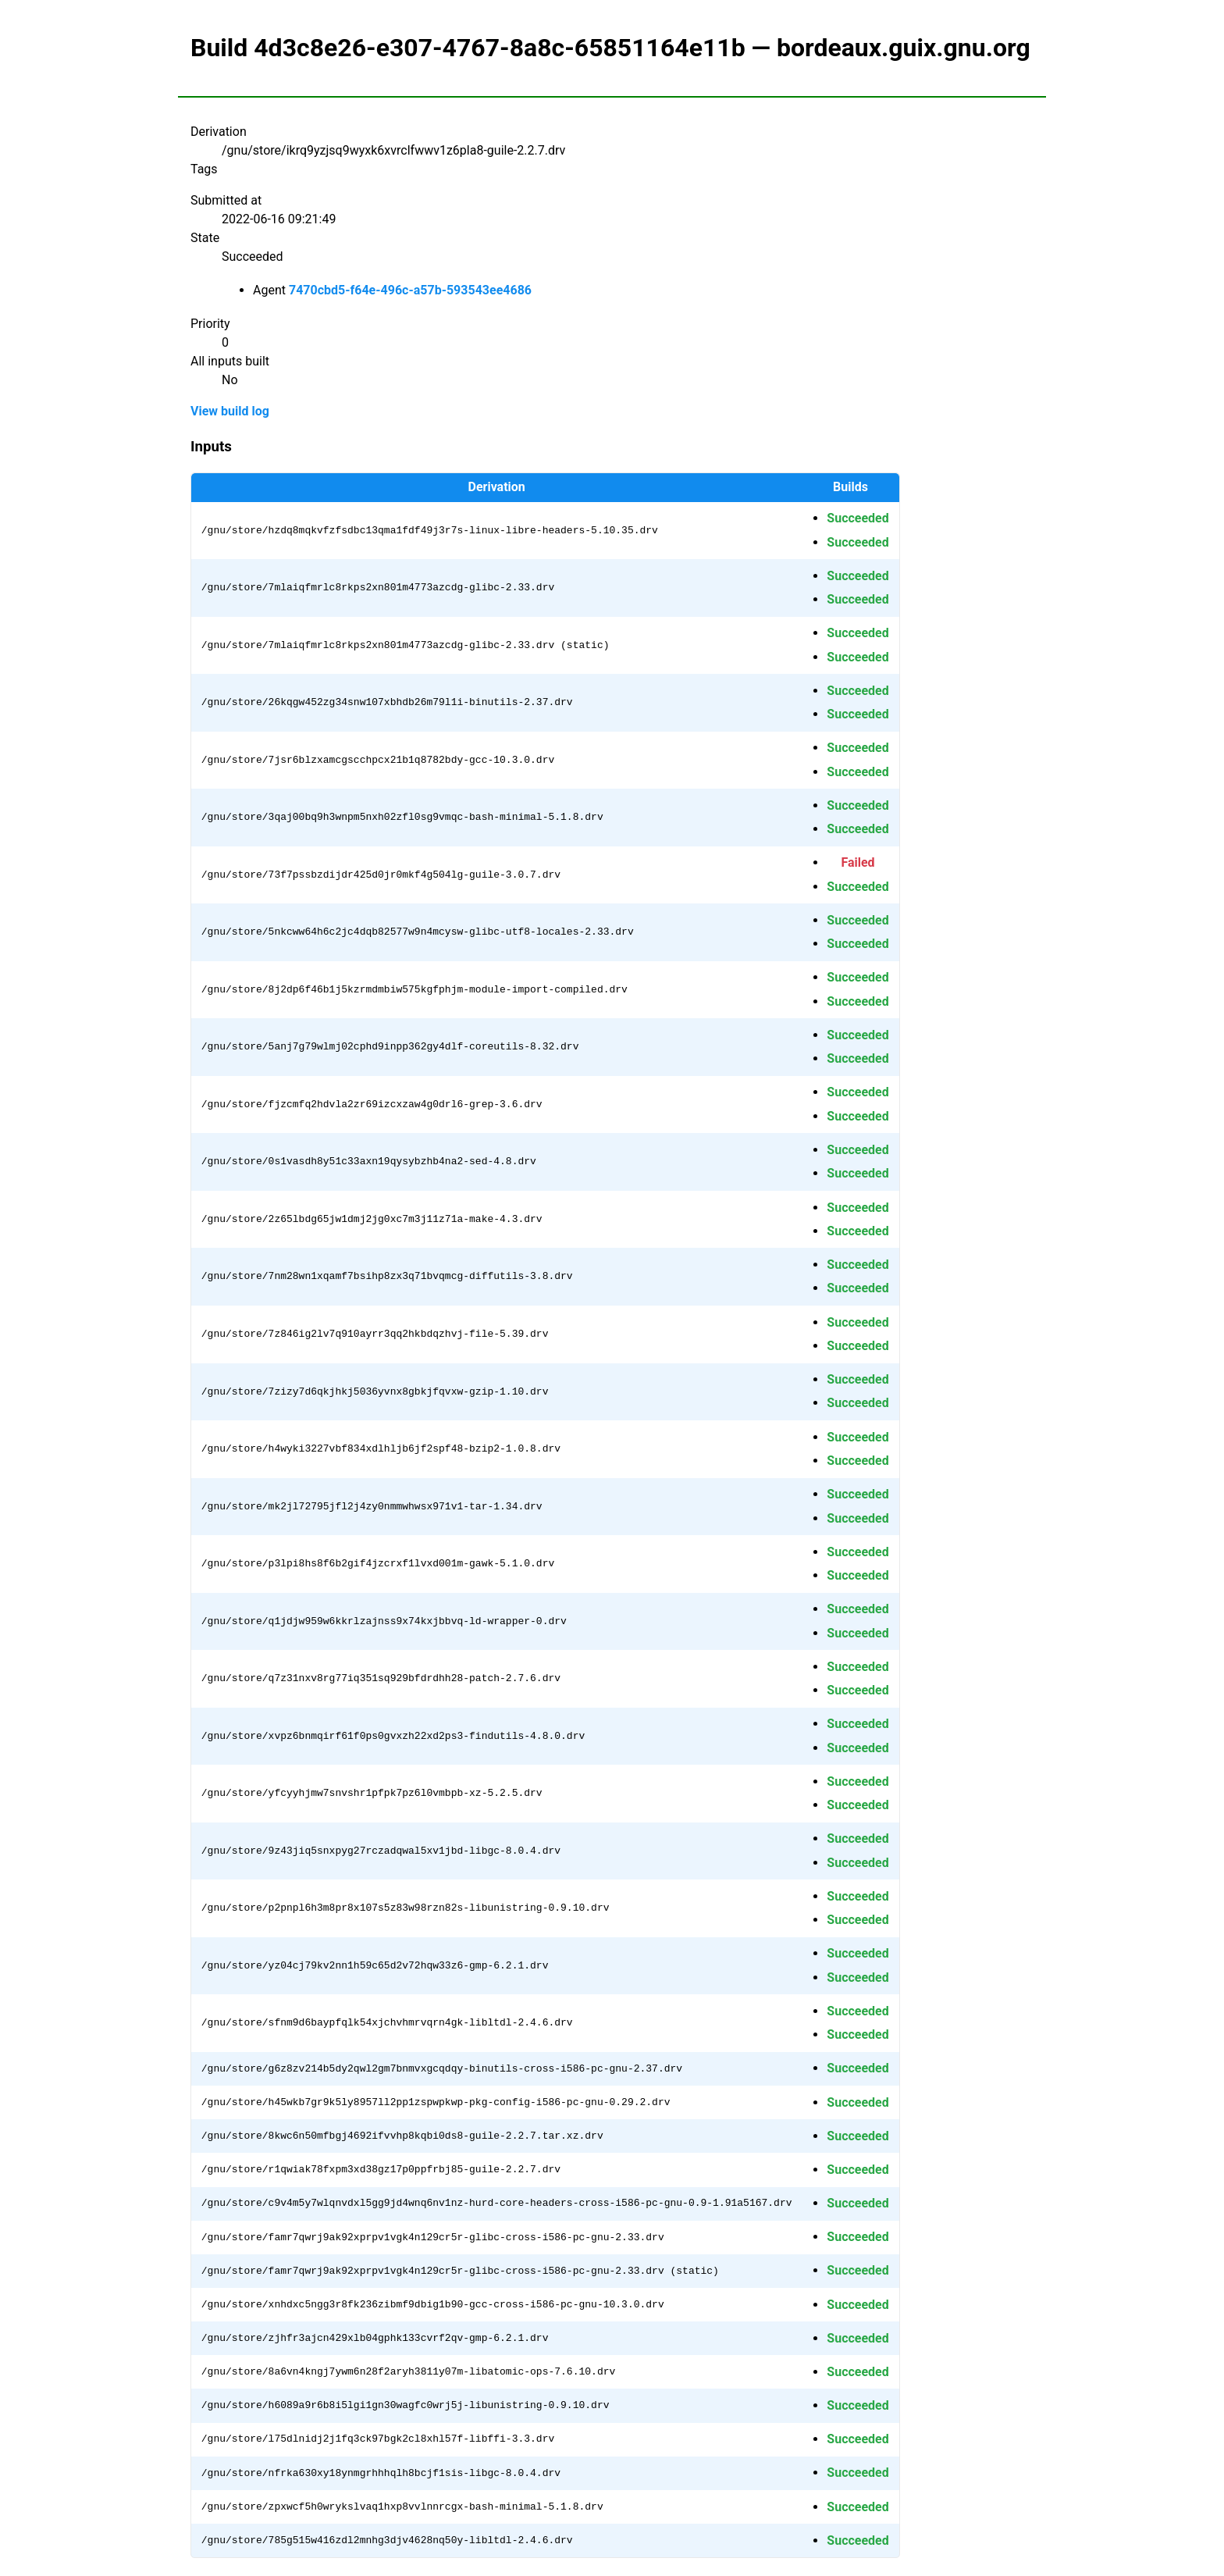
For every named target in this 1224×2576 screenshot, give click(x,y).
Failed (857, 862)
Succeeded (857, 518)
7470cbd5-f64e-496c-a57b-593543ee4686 (410, 290)
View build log (229, 411)
